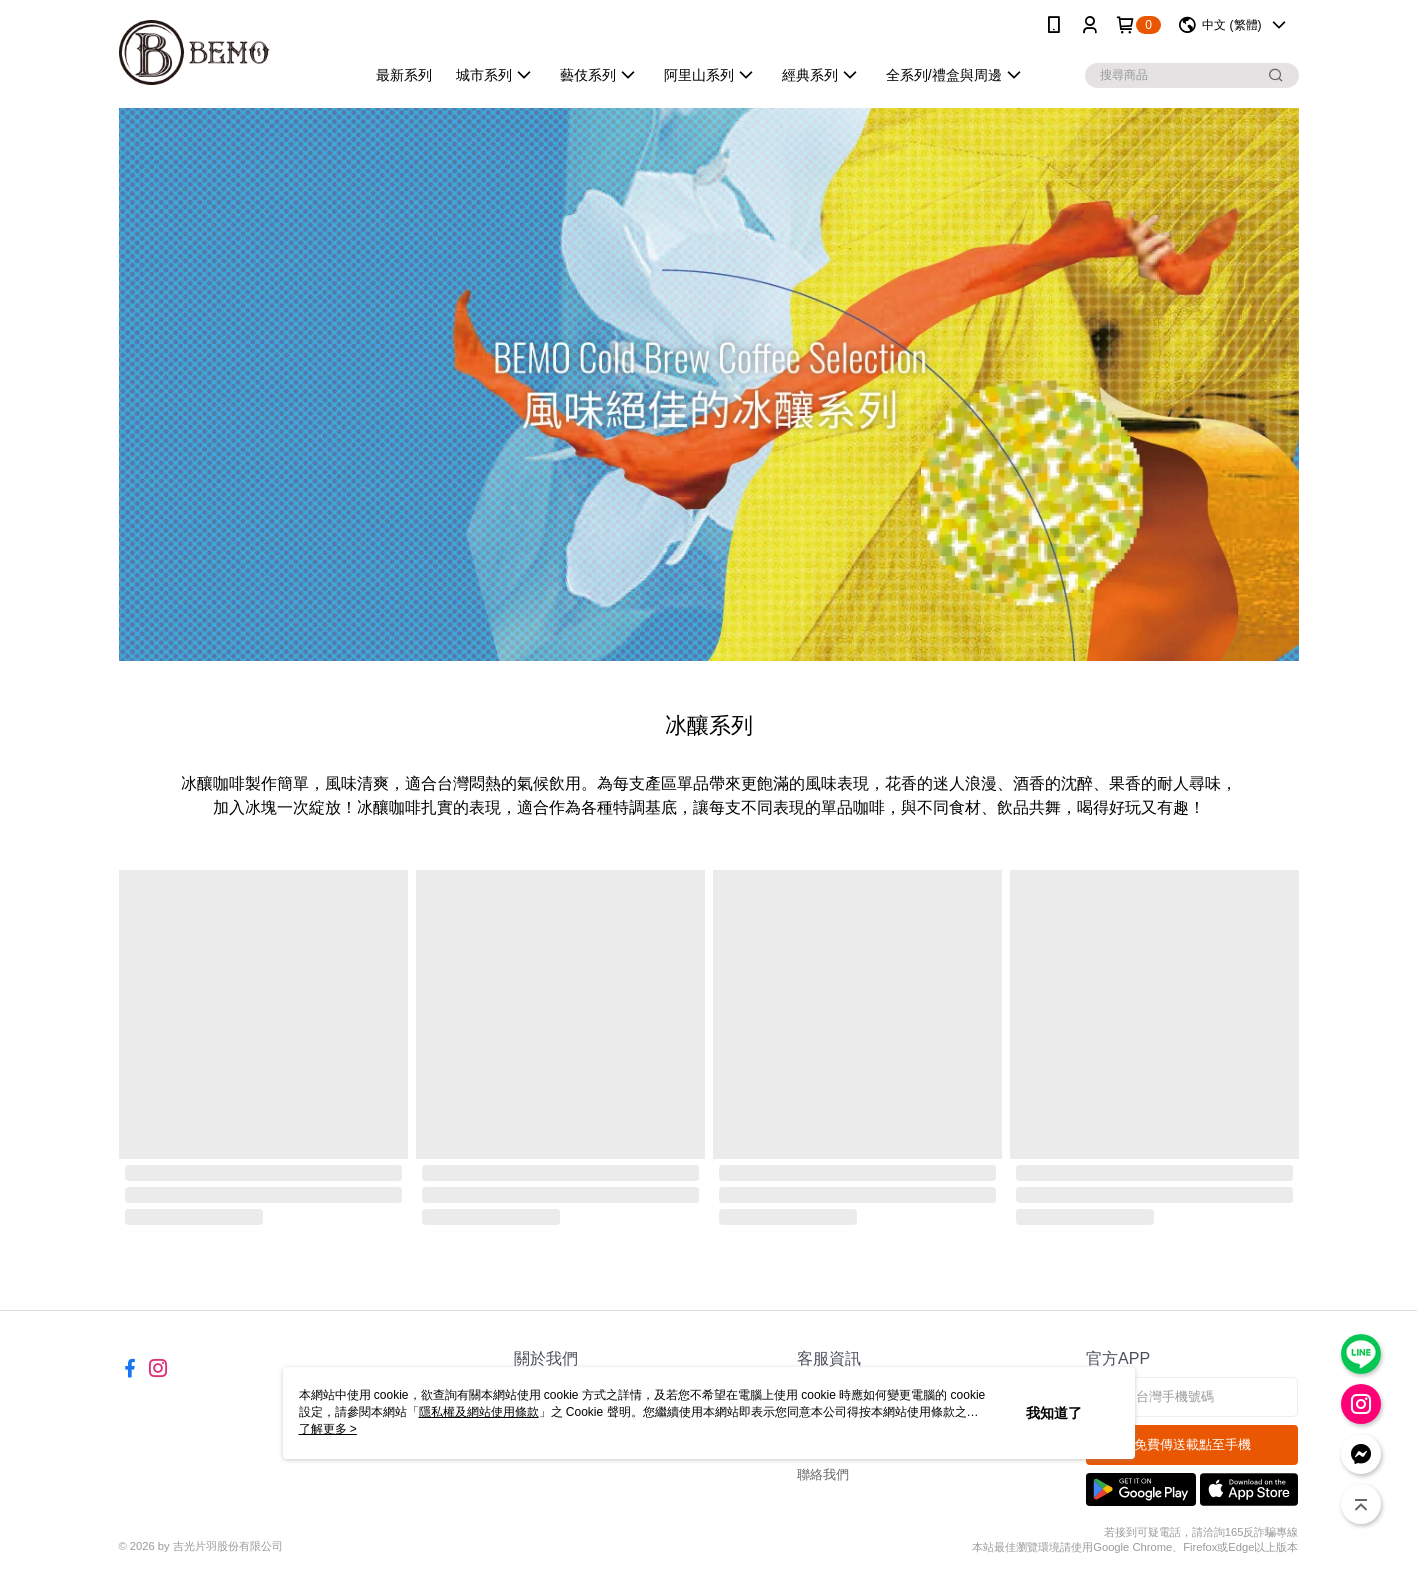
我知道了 (1054, 1413)
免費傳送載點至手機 (1192, 1444)
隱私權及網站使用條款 (479, 1412)
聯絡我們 (823, 1474)
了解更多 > (328, 1429)
